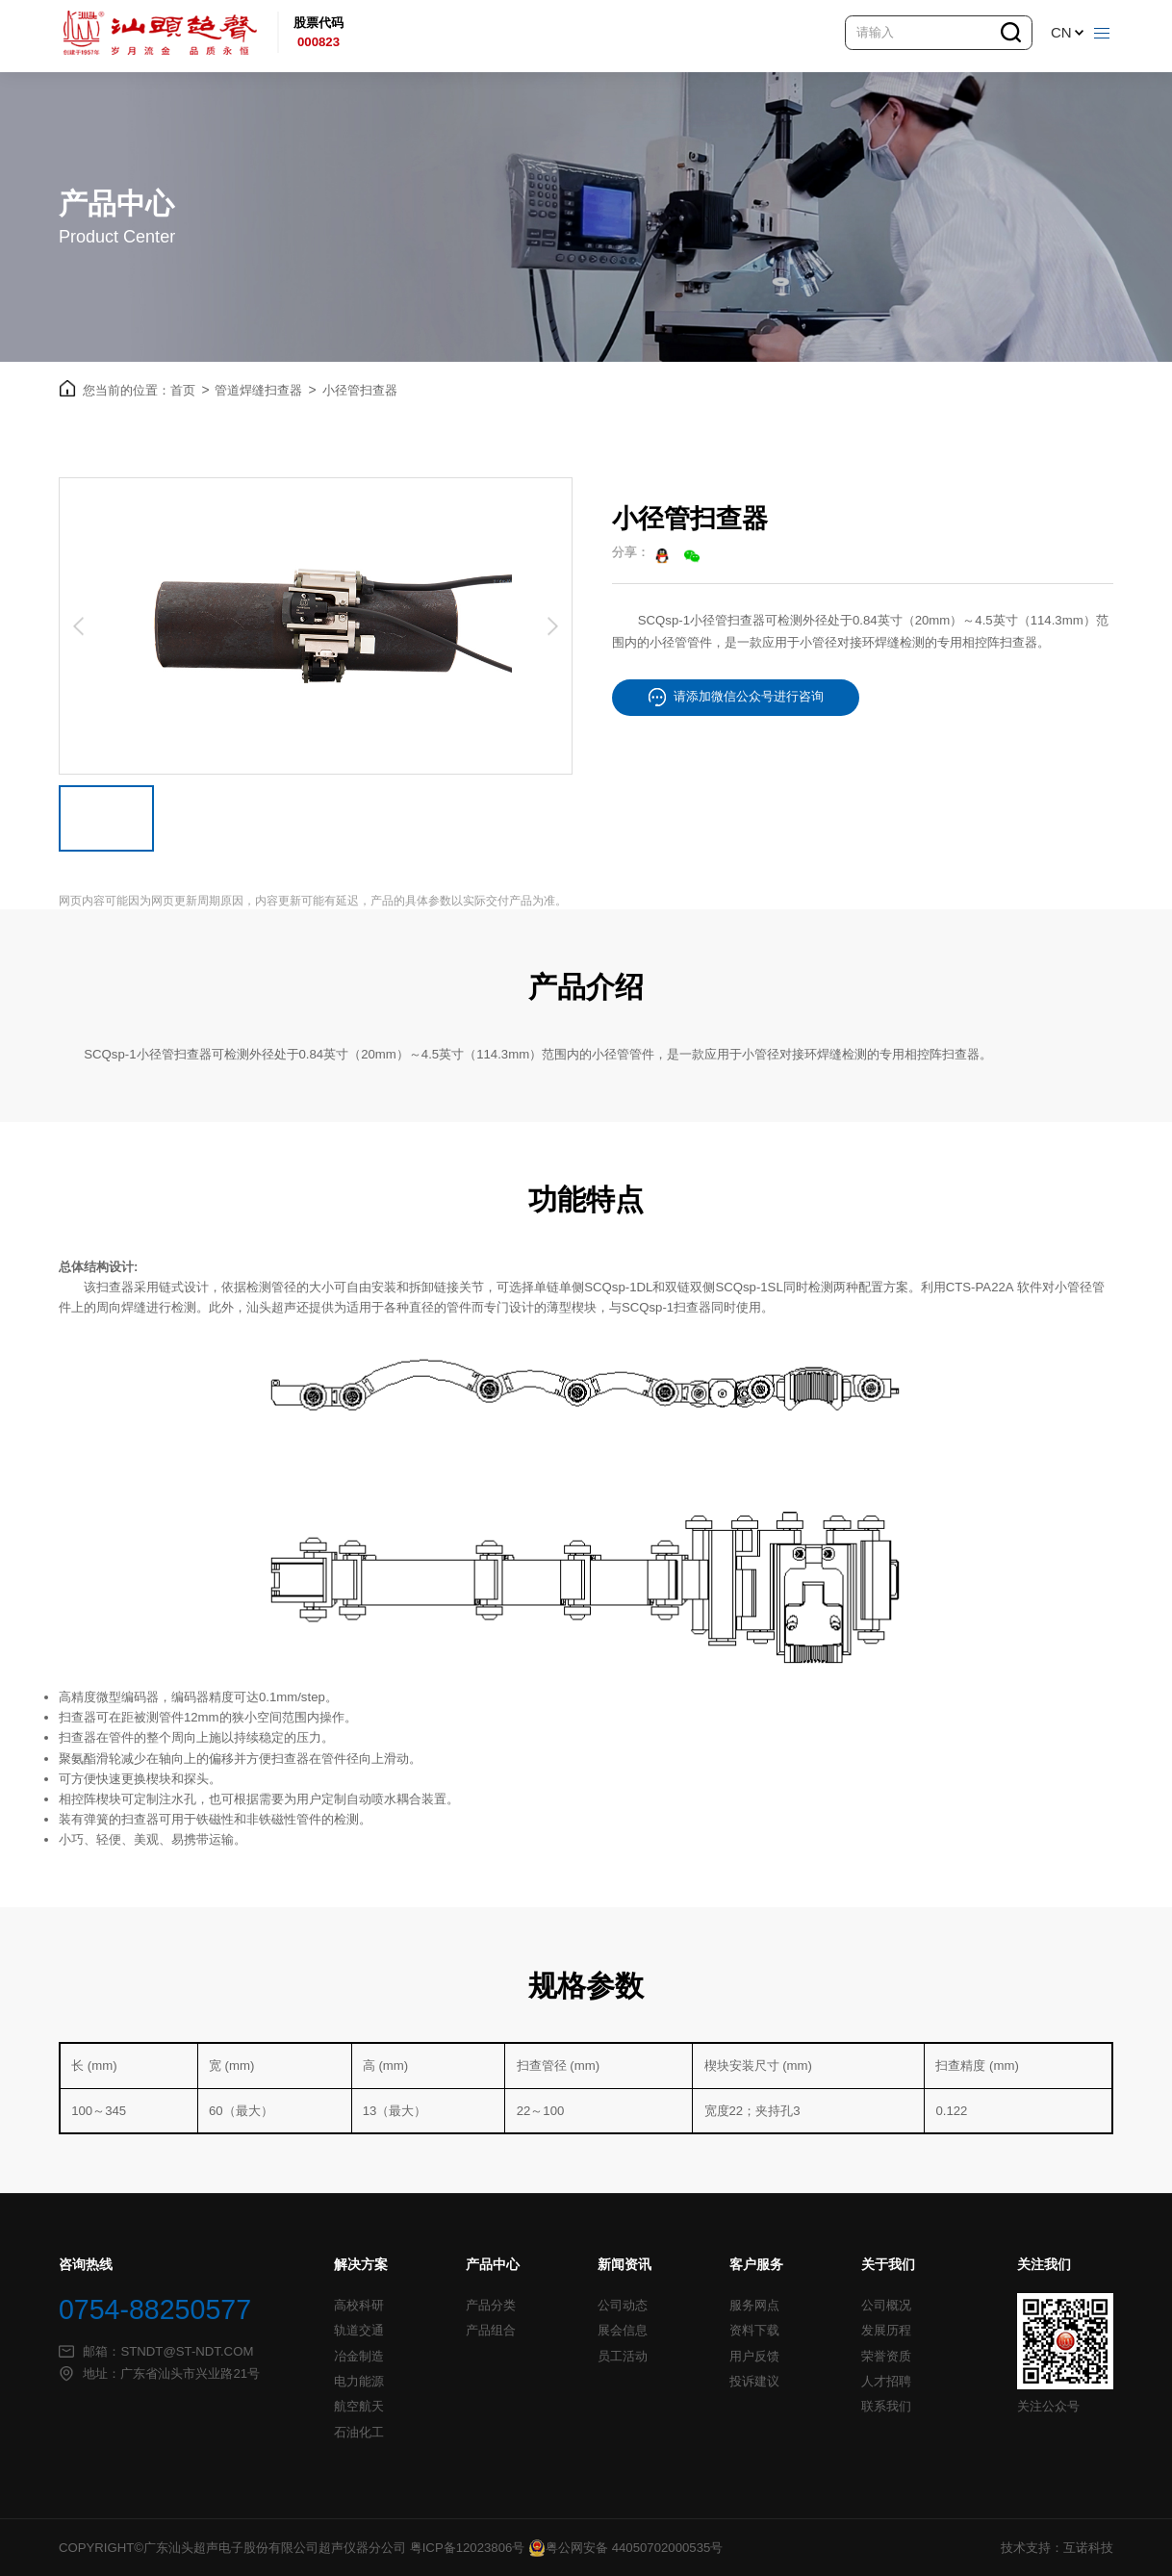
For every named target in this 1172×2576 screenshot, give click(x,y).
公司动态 (623, 2305)
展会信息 (623, 2330)
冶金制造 (359, 2356)
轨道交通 (359, 2330)
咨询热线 (86, 2264)
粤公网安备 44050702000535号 (625, 2547)
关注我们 (1044, 2264)
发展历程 (886, 2330)
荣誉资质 (886, 2356)
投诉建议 (754, 2381)
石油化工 (359, 2432)
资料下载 (754, 2330)
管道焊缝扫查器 (265, 391)
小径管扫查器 (359, 390)
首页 (189, 391)
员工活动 (623, 2356)
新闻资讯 (624, 2264)
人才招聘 (886, 2381)
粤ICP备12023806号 (467, 2547)
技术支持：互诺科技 (1057, 2547)
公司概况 (886, 2305)
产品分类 (491, 2305)
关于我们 (888, 2264)
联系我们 (886, 2406)
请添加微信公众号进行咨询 (736, 697)
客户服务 (756, 2264)
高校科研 (359, 2305)
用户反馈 (754, 2356)
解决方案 (361, 2264)
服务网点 (754, 2305)
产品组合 (491, 2330)
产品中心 (493, 2264)
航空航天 (359, 2406)
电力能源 (359, 2381)
